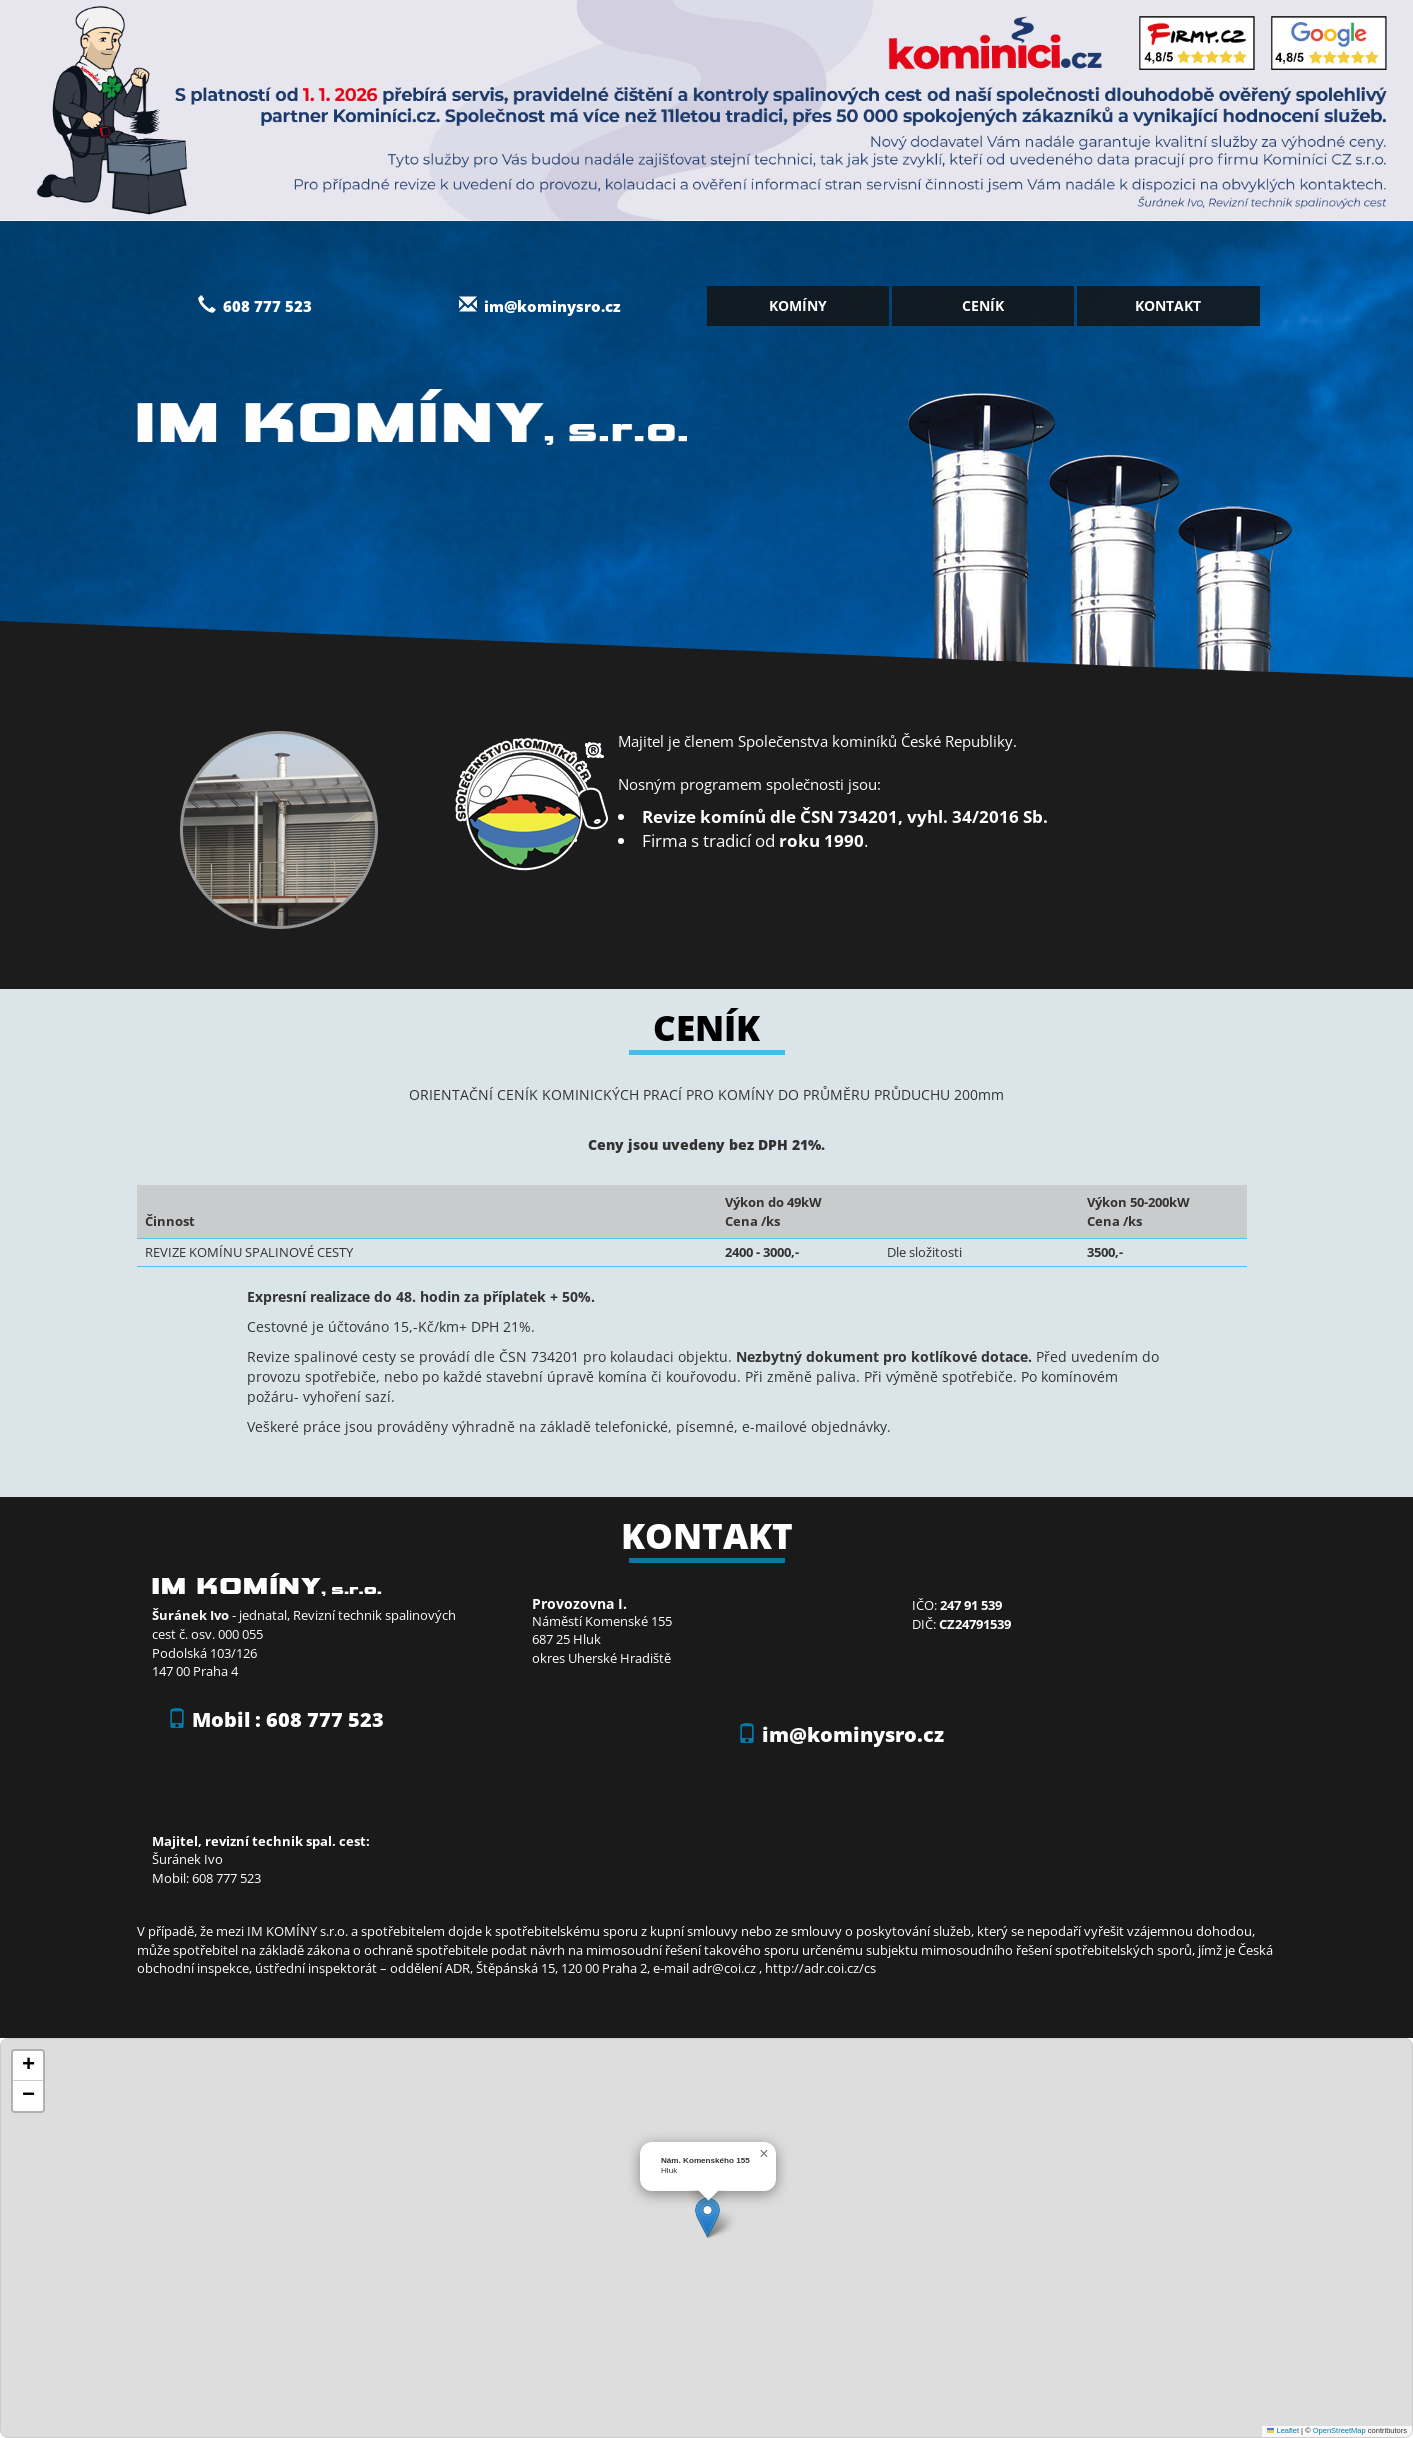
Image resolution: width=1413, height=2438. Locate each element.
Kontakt (1168, 305)
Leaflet (1283, 2430)
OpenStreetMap (1339, 2430)
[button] (707, 2217)
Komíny (798, 305)
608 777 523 (255, 306)
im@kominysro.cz (552, 306)
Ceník (983, 305)
